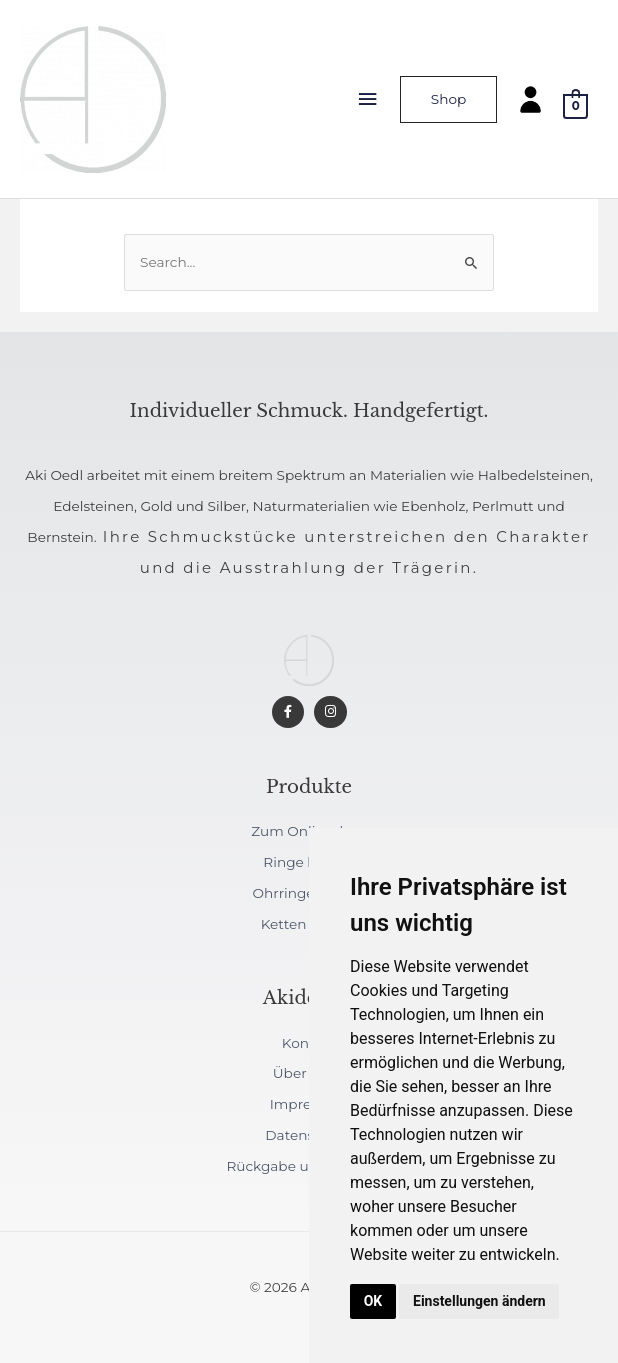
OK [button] (373, 1301)
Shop (449, 99)
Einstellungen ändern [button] (479, 1301)
